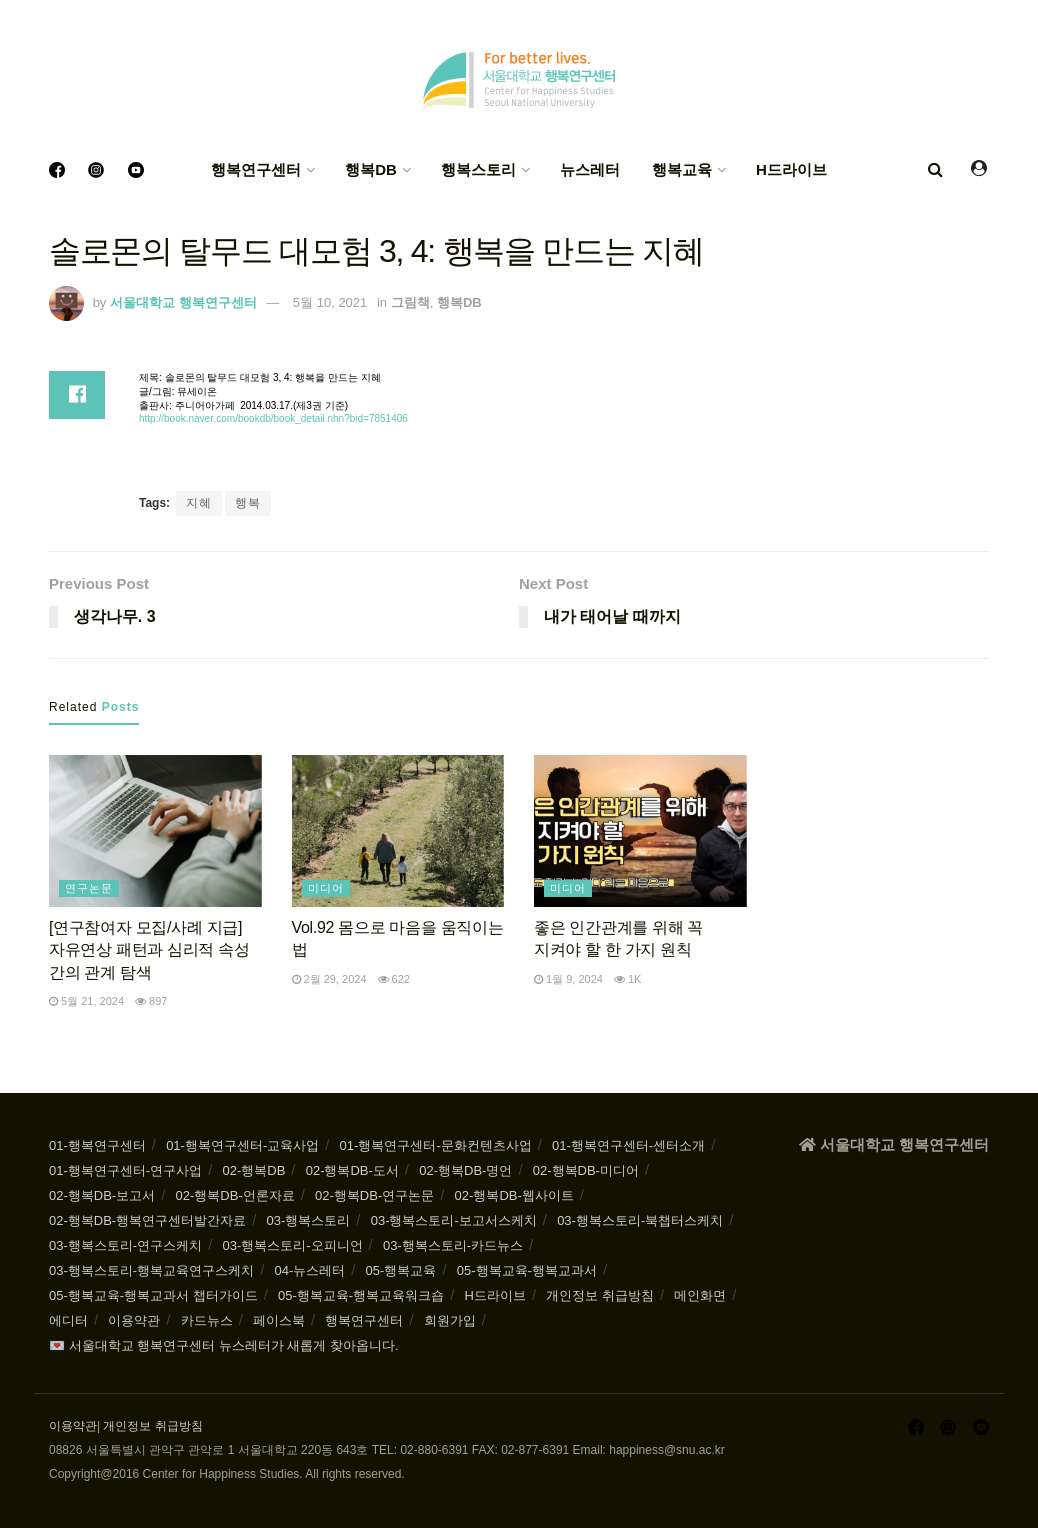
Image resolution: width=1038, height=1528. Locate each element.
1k (628, 979)
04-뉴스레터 (309, 1270)
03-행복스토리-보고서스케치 (454, 1220)
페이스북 (279, 1320)
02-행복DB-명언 (465, 1170)
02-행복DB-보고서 (102, 1195)
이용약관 (134, 1320)
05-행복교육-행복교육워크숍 (361, 1295)
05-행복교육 (401, 1270)
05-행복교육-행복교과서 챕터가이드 (153, 1295)
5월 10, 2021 (330, 302)
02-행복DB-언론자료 (235, 1195)
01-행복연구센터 (97, 1145)
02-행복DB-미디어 (586, 1170)
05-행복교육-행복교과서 (527, 1270)
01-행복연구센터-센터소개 (628, 1145)
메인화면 (700, 1295)
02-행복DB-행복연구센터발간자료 (147, 1220)
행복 (248, 503)
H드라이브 (791, 169)
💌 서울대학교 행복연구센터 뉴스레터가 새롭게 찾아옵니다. (224, 1345)
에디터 (68, 1320)
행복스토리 (478, 169)
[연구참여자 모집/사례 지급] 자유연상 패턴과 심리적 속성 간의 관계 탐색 (149, 950)
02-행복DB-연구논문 (374, 1195)
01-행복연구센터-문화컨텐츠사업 (436, 1145)
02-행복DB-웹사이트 (514, 1195)
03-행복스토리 (309, 1220)
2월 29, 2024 (329, 979)
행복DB (371, 169)
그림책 (410, 302)
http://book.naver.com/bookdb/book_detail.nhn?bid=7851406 (273, 418)
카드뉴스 (207, 1320)
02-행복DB (253, 1170)
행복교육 (682, 169)
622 (394, 979)
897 (151, 1001)
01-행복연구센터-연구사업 (125, 1170)
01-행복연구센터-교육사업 (242, 1145)
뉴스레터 (590, 169)
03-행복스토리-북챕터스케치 (640, 1220)
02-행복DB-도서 (352, 1170)
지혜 (199, 503)
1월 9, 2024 (568, 979)
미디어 (326, 888)
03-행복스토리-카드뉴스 (453, 1245)
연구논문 (89, 888)
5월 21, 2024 (86, 1001)
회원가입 (450, 1320)
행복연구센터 (256, 169)
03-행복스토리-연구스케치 (125, 1245)
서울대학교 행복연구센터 (183, 302)
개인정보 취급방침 (600, 1295)
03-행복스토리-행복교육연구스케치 (151, 1270)
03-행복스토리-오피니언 (292, 1245)
